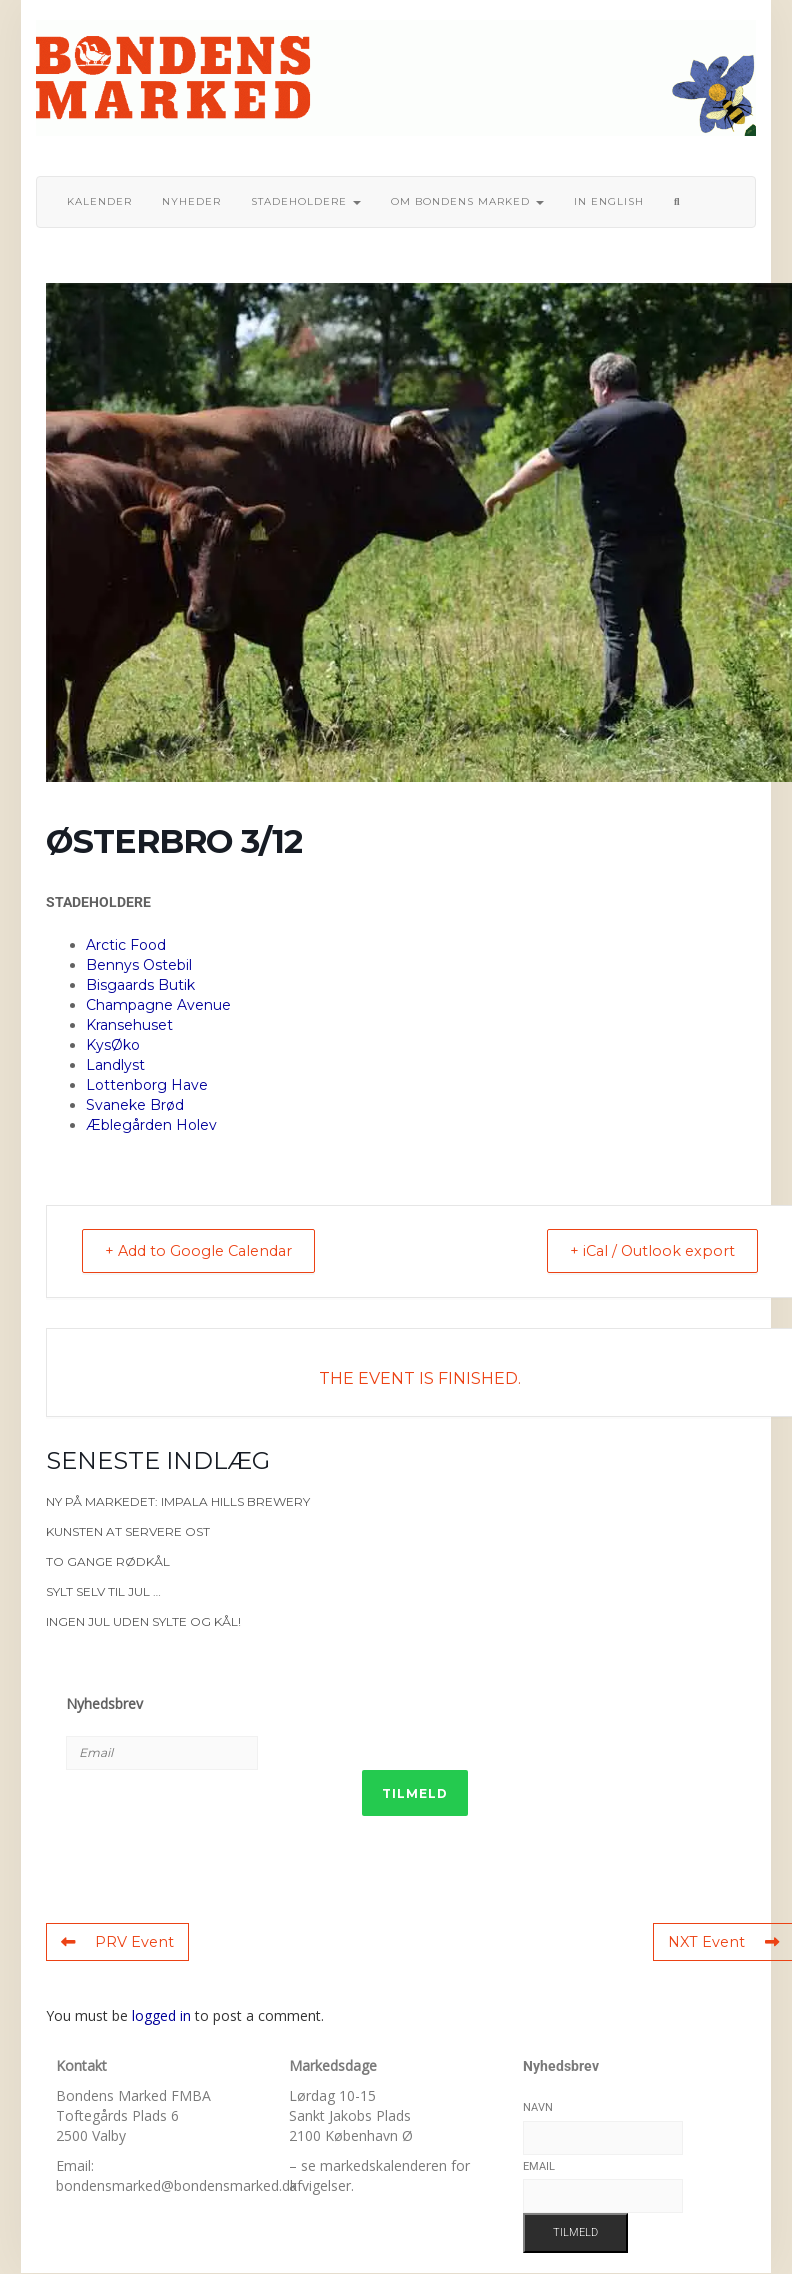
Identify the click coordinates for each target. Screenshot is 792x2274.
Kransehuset (129, 1025)
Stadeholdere (306, 201)
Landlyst (115, 1065)
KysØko (113, 1045)
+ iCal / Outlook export (644, 1251)
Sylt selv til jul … (103, 1592)
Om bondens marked (467, 201)
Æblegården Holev (151, 1125)
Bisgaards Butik (140, 985)
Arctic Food (126, 945)
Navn (538, 2108)
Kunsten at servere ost (128, 1532)
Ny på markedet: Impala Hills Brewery (178, 1502)
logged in (161, 2016)
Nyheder (191, 201)
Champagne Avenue (158, 1005)
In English (609, 201)
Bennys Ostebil (139, 965)
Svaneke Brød (135, 1105)
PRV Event (117, 1943)
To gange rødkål (108, 1562)
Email (539, 2166)
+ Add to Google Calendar (209, 1251)
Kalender (99, 201)
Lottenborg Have (147, 1085)
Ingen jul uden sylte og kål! (143, 1622)
